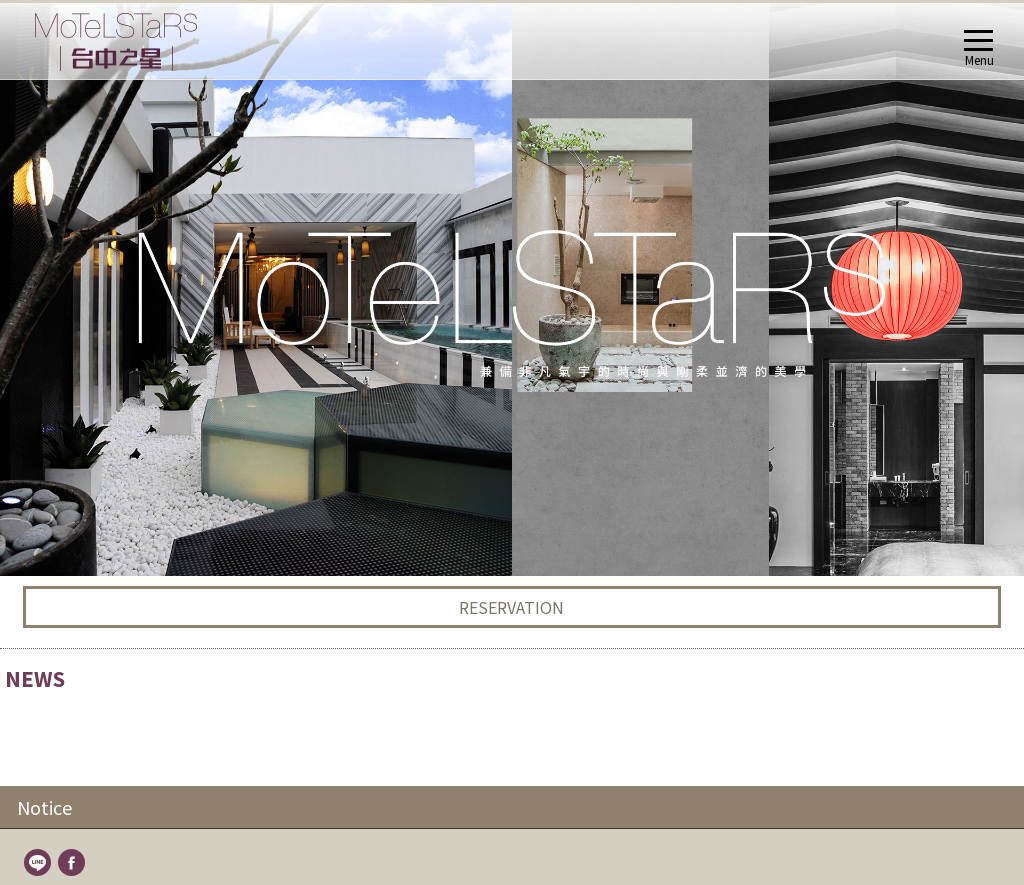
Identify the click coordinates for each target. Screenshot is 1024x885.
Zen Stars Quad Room (111, 494)
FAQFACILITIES (58, 614)
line (39, 288)
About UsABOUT (64, 350)
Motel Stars (80, 446)
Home (36, 326)
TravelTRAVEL (57, 710)
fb (73, 288)
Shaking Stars (87, 542)
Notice (44, 231)
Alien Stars (78, 470)
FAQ (60, 638)
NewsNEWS (51, 374)
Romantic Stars (92, 590)
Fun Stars (75, 566)
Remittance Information (115, 662)
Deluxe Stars (83, 518)
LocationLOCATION (72, 686)
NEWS (66, 398)
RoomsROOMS (61, 422)
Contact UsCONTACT (76, 734)
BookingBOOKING (70, 758)
